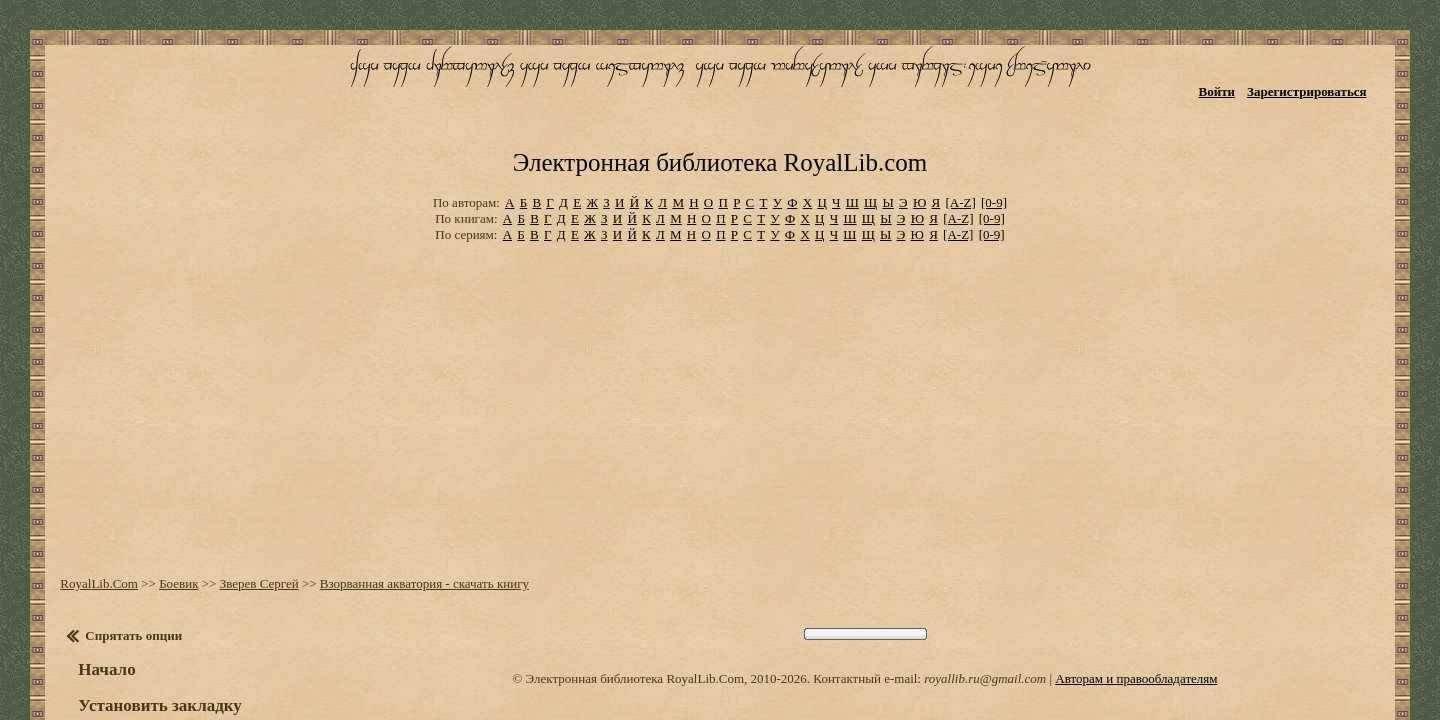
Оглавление (114, 679)
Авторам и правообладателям (1136, 594)
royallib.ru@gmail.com (985, 594)
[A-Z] (960, 129)
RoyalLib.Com (84, 499)
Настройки (111, 658)
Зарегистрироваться (1330, 77)
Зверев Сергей (243, 499)
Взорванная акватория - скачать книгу (408, 499)
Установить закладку (145, 621)
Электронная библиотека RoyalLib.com (720, 95)
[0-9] (994, 129)
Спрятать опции (118, 551)
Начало (91, 585)
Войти (1240, 77)
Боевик (163, 499)
